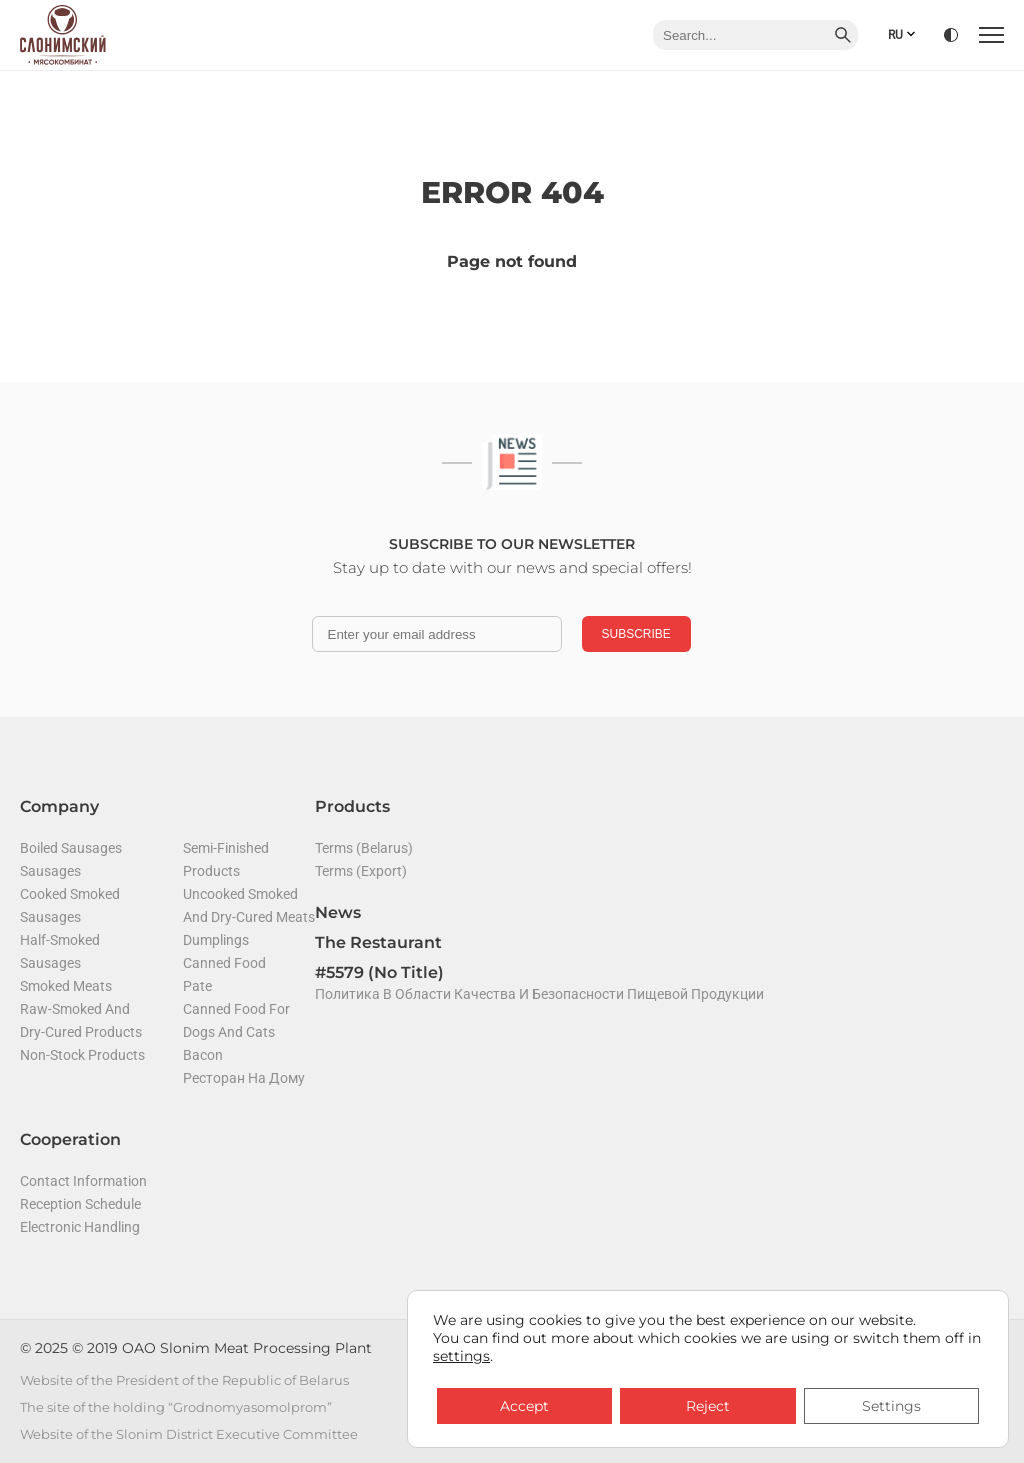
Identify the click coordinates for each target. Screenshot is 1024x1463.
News (338, 912)
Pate (197, 986)
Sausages (50, 871)
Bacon (203, 1055)
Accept (524, 1406)
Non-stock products (82, 1055)
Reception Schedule (80, 1204)
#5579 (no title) (379, 972)
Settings (891, 1406)
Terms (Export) (361, 871)
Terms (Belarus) (364, 848)
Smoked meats (66, 986)
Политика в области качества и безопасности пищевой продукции (539, 994)
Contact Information (83, 1181)
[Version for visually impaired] (951, 35)
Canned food (224, 963)
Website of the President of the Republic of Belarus (184, 1380)
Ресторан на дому (244, 1078)
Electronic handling (80, 1227)
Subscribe (636, 634)
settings (461, 1356)
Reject (708, 1406)
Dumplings (216, 940)
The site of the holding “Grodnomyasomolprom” (176, 1407)
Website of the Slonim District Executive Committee (189, 1434)
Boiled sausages (71, 848)
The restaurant (378, 942)
